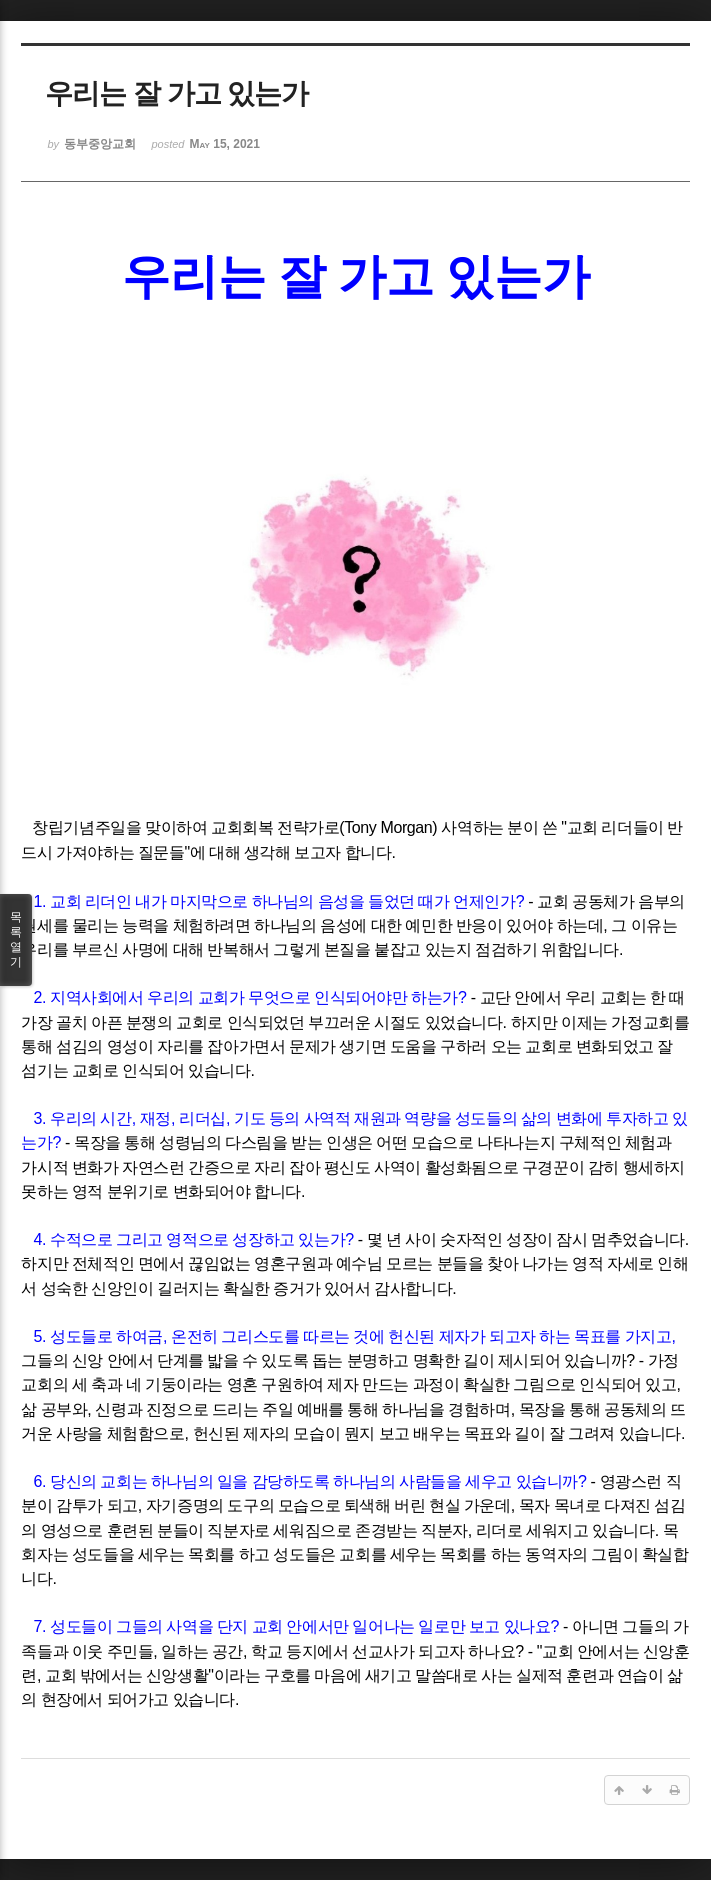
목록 (16, 940)
